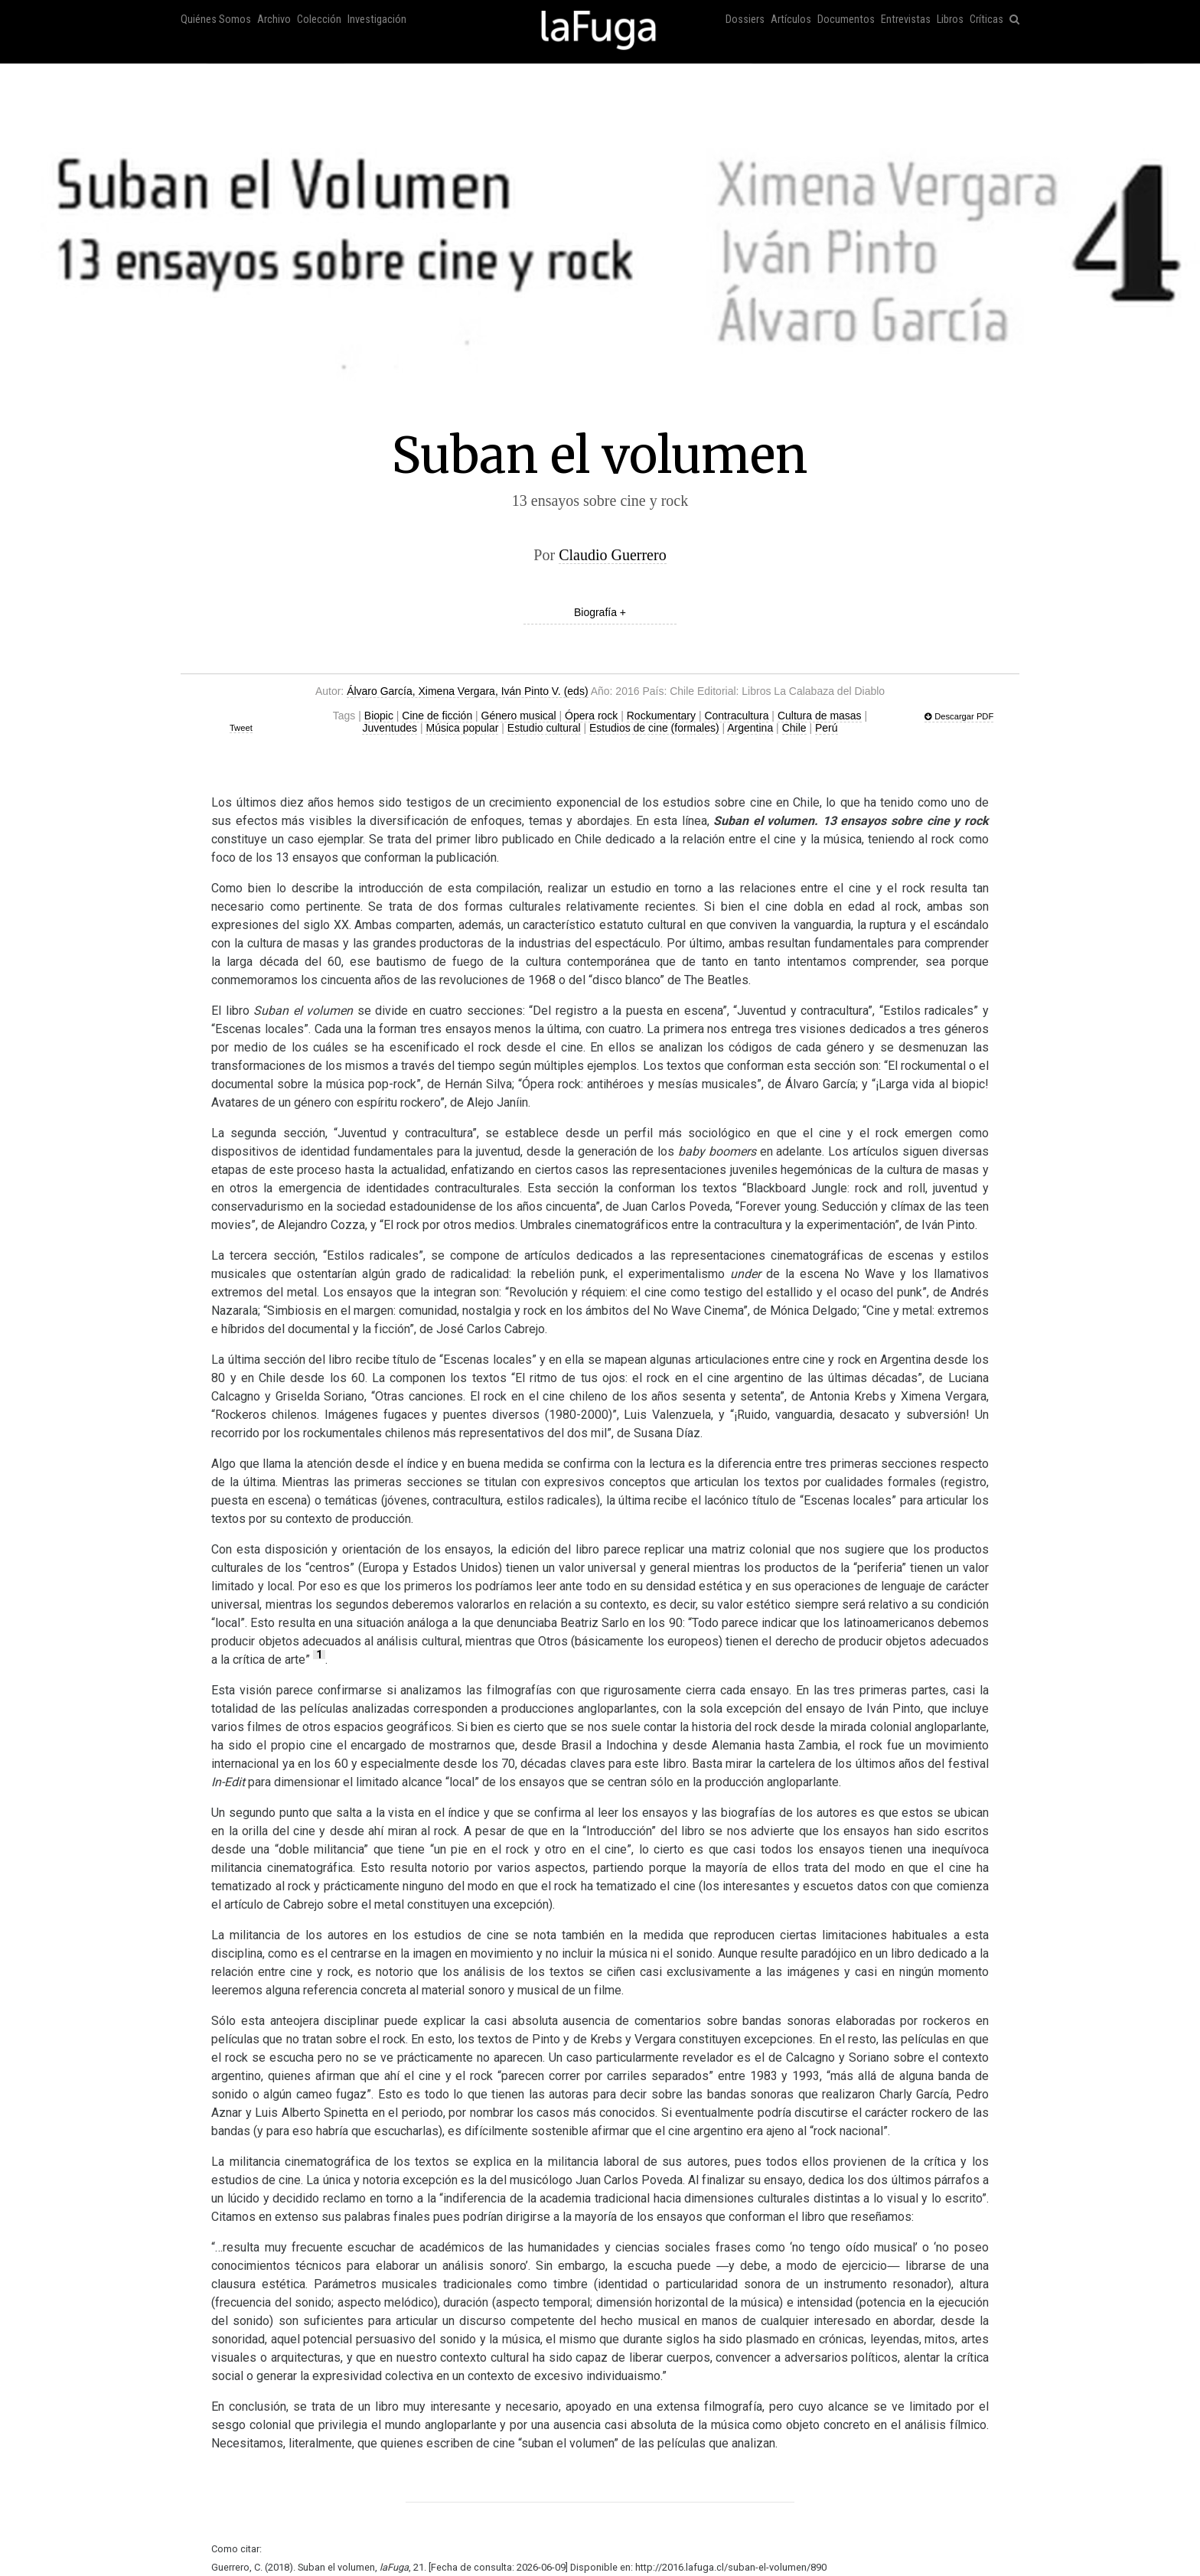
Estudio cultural (544, 728)
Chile (794, 728)
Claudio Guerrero (613, 554)
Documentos (846, 19)
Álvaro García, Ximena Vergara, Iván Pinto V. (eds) (467, 691)
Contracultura (736, 715)
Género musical (518, 715)
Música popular (462, 728)
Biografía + (600, 612)
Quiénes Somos (216, 19)
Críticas (986, 19)
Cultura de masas (820, 715)
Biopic (378, 715)
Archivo (274, 19)
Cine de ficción (437, 715)
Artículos (791, 19)
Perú (826, 728)
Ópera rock (591, 715)
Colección (319, 19)
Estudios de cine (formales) (654, 728)
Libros (950, 19)
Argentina (750, 728)
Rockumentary (661, 715)
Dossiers (745, 19)
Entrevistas (906, 19)
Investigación (376, 19)
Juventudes (389, 728)
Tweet (241, 727)
